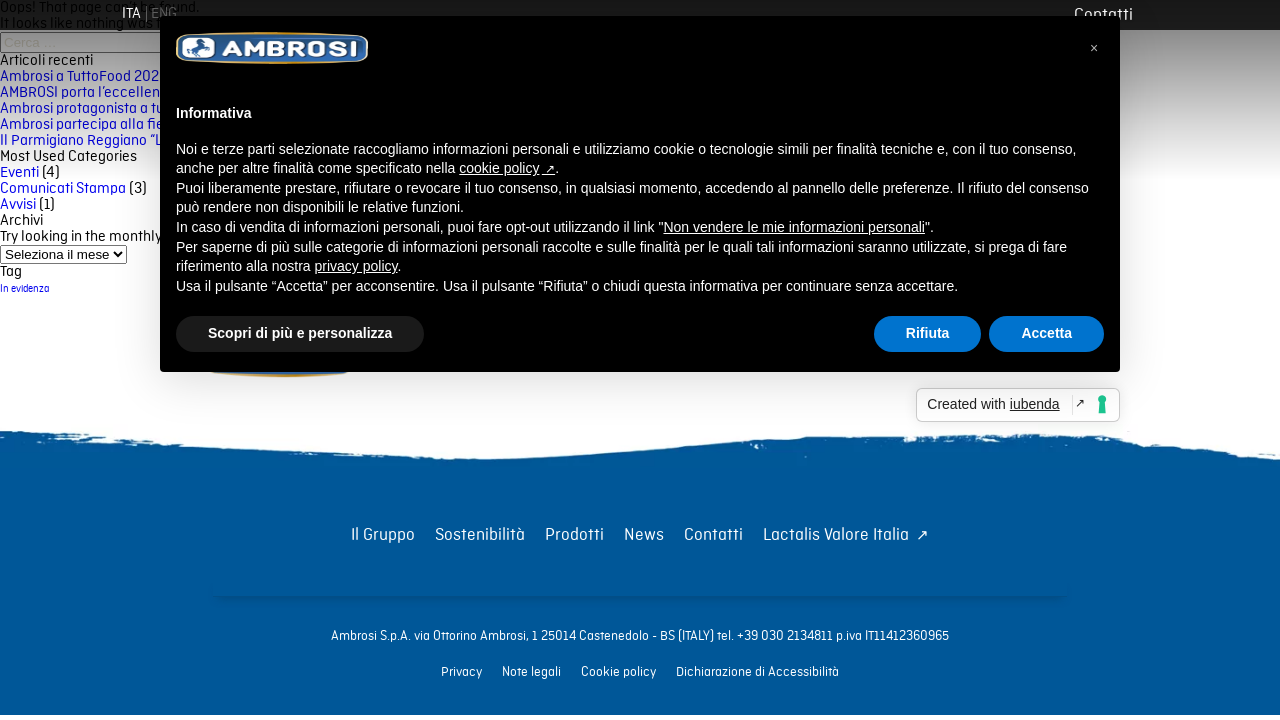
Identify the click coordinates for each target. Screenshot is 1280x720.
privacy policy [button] (356, 266)
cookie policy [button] (499, 168)
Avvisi (18, 205)
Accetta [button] (1046, 333)
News (644, 535)
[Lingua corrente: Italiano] (131, 14)
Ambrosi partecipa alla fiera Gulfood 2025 (133, 125)
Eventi (19, 173)
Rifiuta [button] (928, 333)
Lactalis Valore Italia (836, 535)
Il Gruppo (383, 535)
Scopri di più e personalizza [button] (300, 333)
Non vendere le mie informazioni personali (793, 227)
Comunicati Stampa (63, 189)
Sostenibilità (480, 535)
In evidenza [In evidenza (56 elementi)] (24, 289)
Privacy (461, 672)
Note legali (531, 672)
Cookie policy (618, 672)
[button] (1094, 48)
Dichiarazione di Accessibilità (757, 672)
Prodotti (574, 535)
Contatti (713, 535)
